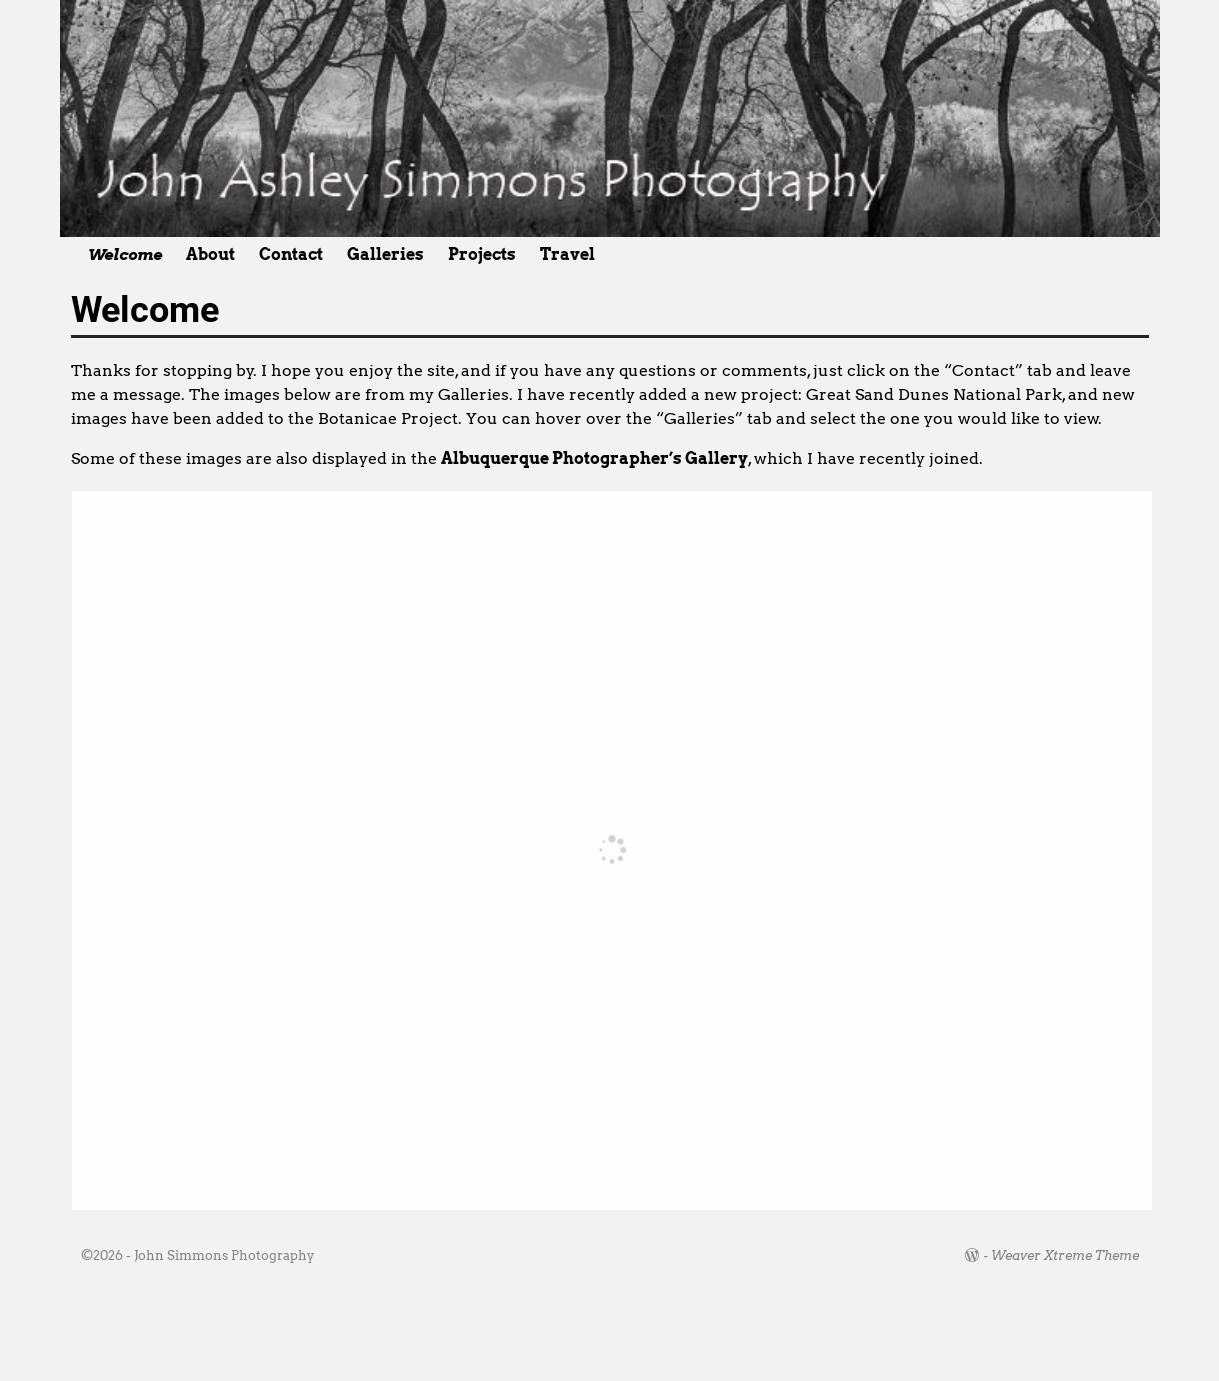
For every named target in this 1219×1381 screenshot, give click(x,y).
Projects (482, 254)
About (210, 254)
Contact (291, 254)
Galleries (385, 254)
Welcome (125, 254)
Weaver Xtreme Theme (1065, 1255)
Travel (567, 254)
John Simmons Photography (224, 1255)
